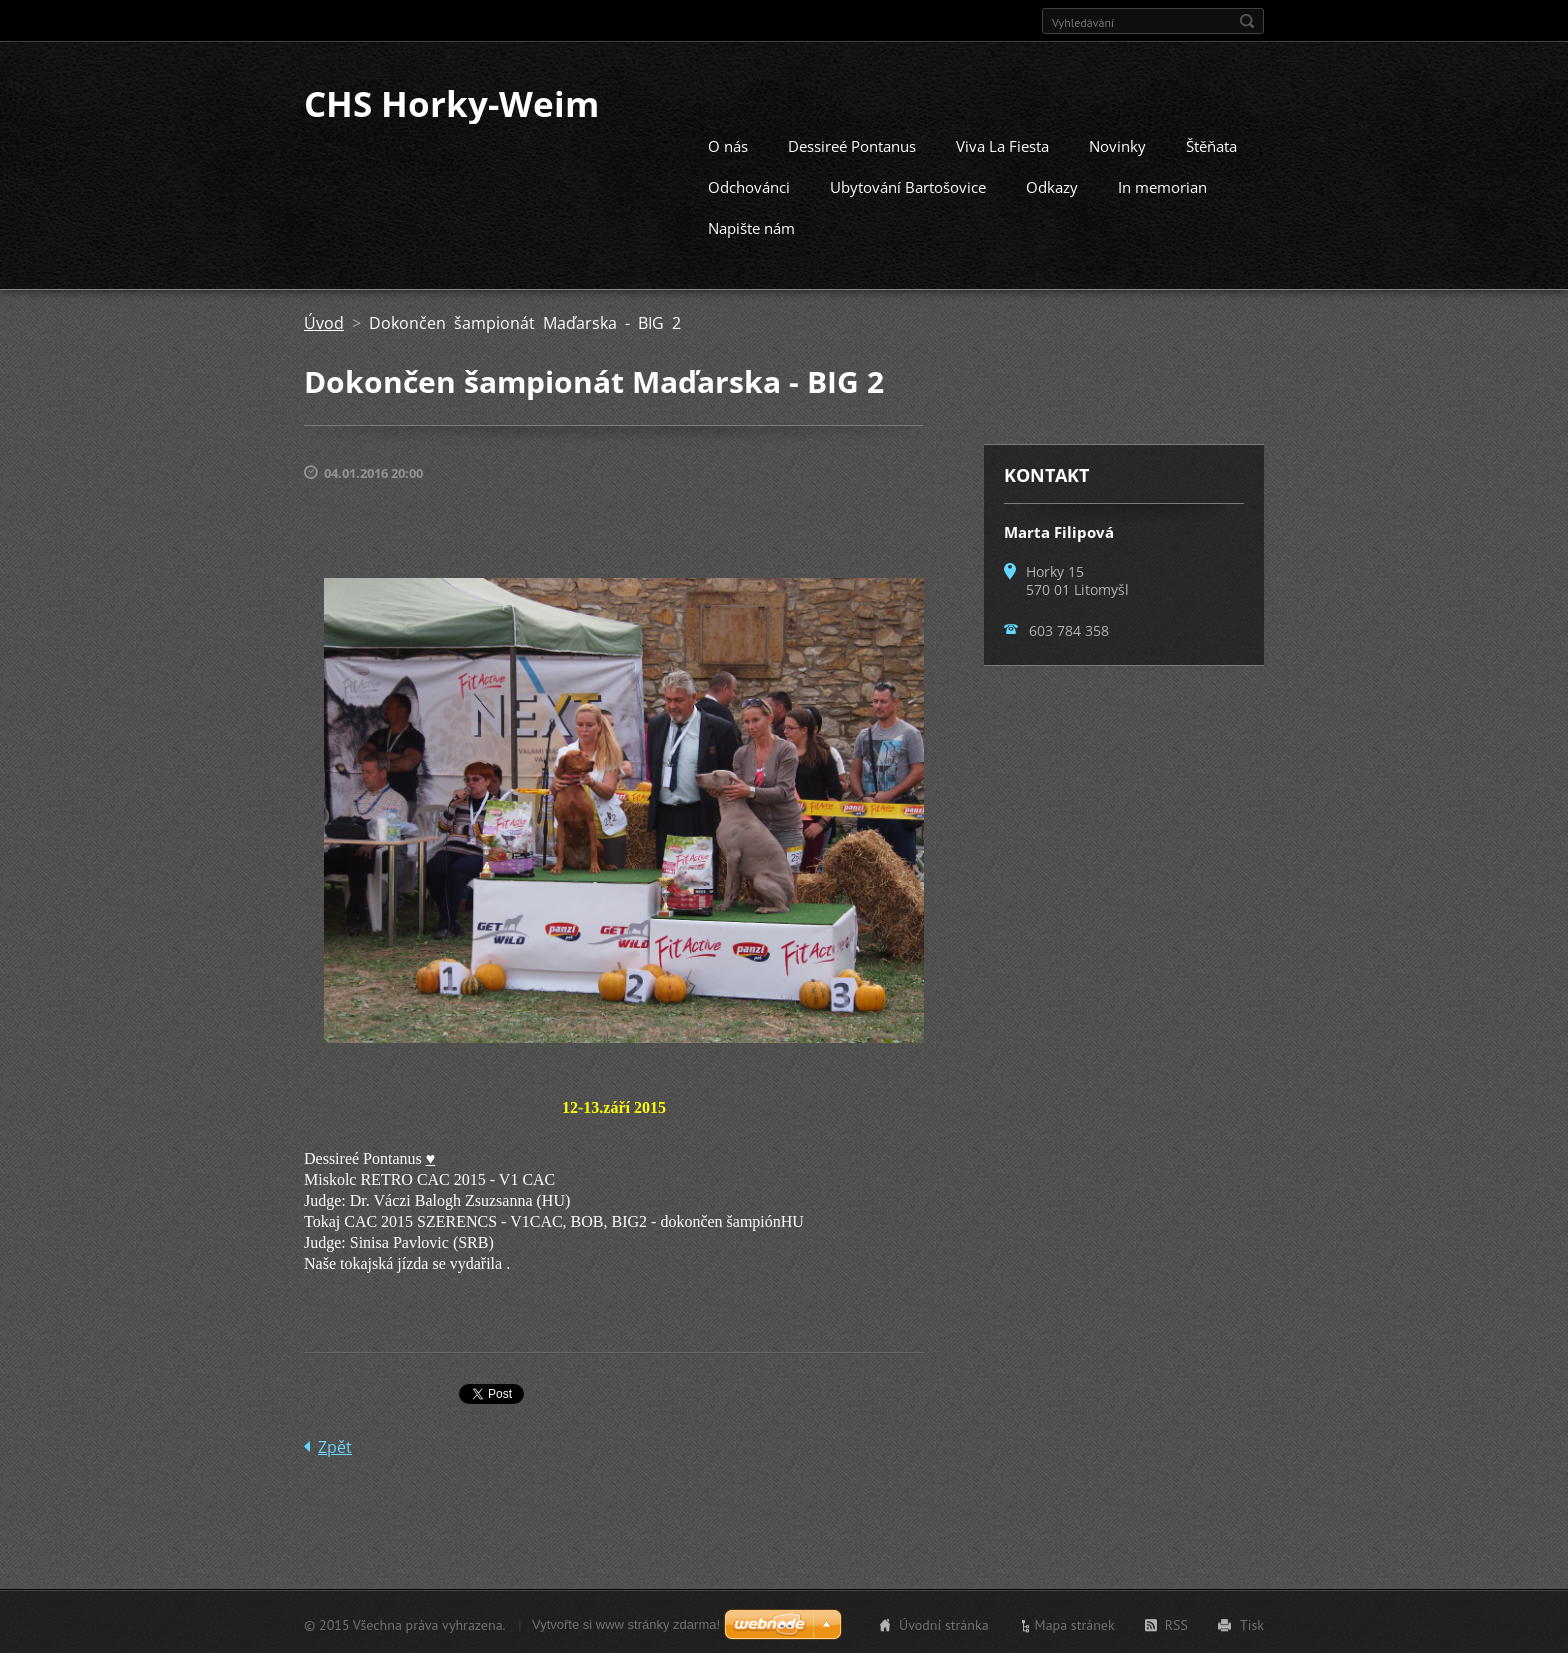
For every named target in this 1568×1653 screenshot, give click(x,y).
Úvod (324, 321)
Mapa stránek (1075, 1623)
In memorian (1162, 185)
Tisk (1252, 1623)
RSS (1176, 1623)
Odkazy (1052, 185)
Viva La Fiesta (1002, 144)
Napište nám (751, 226)
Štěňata (1211, 144)
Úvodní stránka (944, 1623)
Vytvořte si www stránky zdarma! (626, 1622)
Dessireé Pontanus (852, 144)
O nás (728, 144)
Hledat (1247, 21)
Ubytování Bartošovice (908, 185)
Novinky (1117, 144)
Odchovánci (749, 185)
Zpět (335, 1445)
